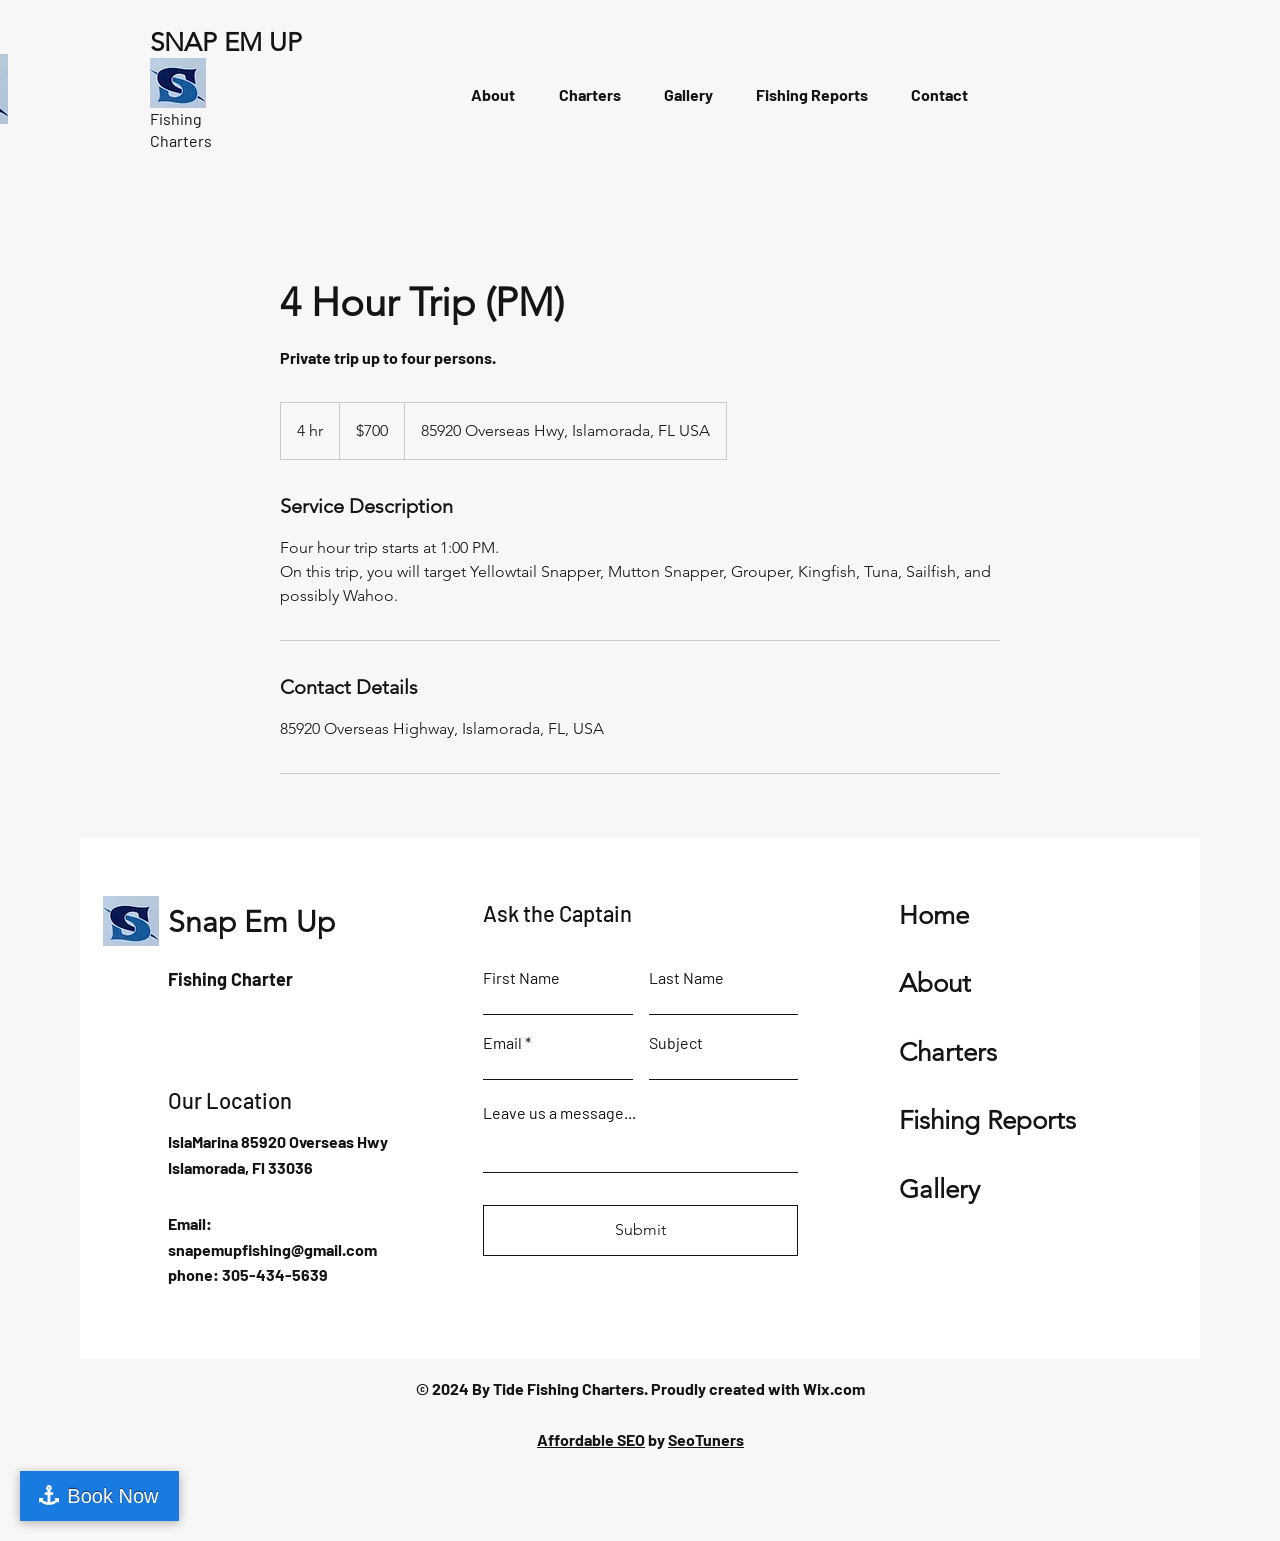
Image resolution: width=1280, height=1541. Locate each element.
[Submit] (640, 1230)
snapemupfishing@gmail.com (272, 1249)
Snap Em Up (251, 922)
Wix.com (834, 1388)
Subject (676, 1043)
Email (502, 1043)
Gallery (939, 1189)
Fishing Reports (987, 1120)
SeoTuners (706, 1439)
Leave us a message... (559, 1113)
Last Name (686, 978)
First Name (521, 978)
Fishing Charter (230, 979)
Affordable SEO (591, 1439)
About (935, 983)
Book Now (112, 1496)
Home (934, 915)
